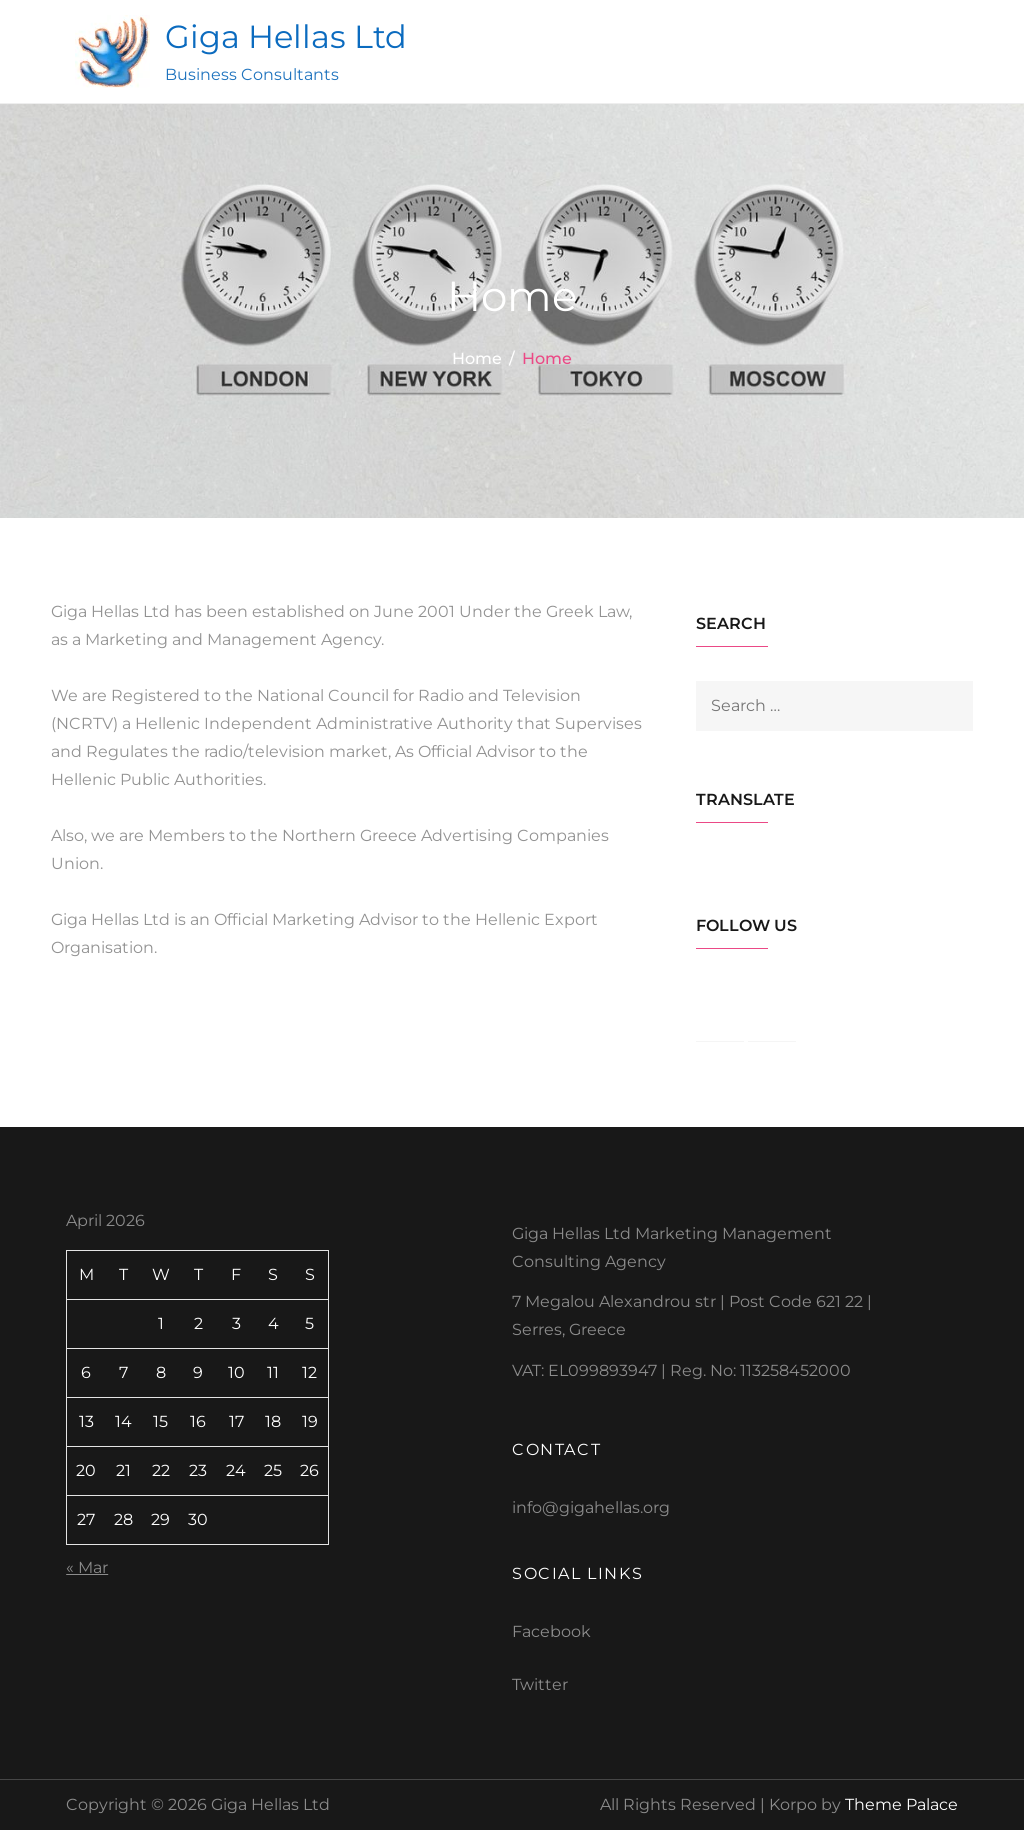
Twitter (540, 1684)
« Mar (87, 1567)
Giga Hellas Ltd (286, 36)
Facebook (551, 1631)
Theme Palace (901, 1804)
